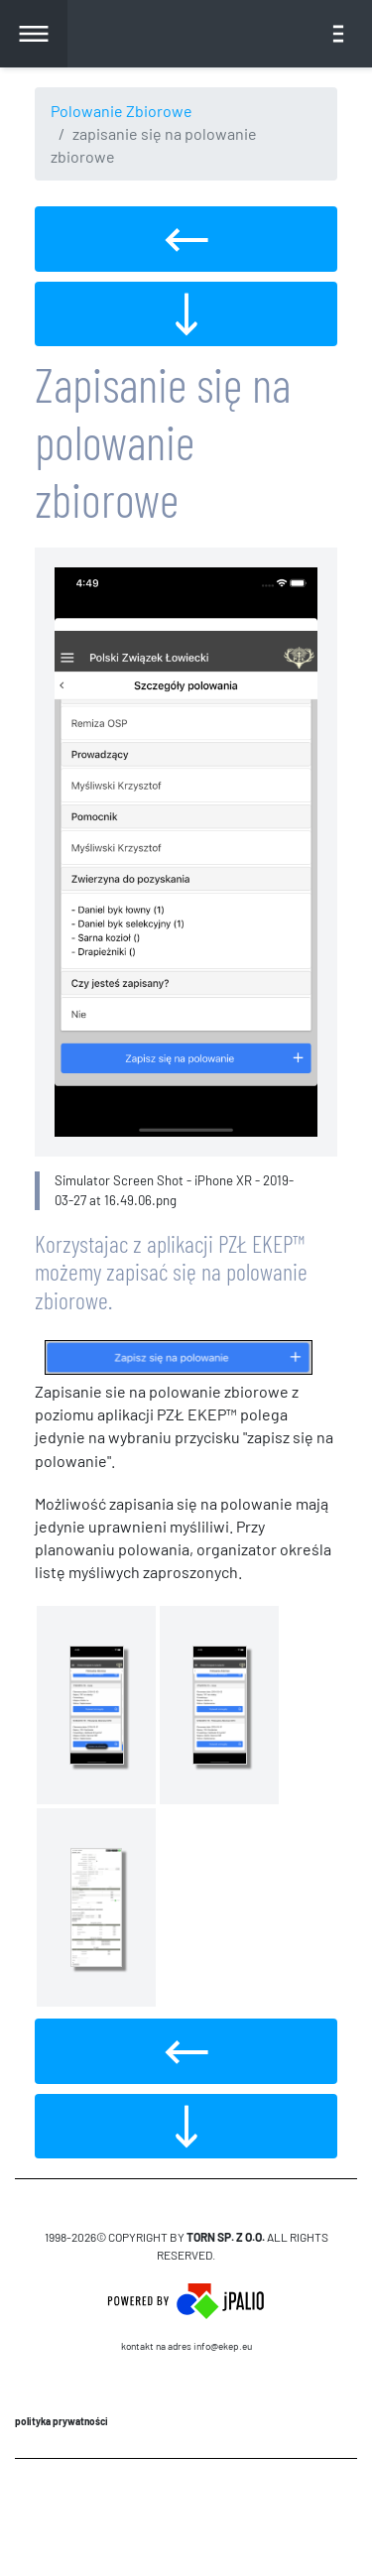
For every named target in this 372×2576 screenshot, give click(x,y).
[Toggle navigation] (338, 33)
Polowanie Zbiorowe (121, 110)
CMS (186, 2516)
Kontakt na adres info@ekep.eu (186, 2346)
